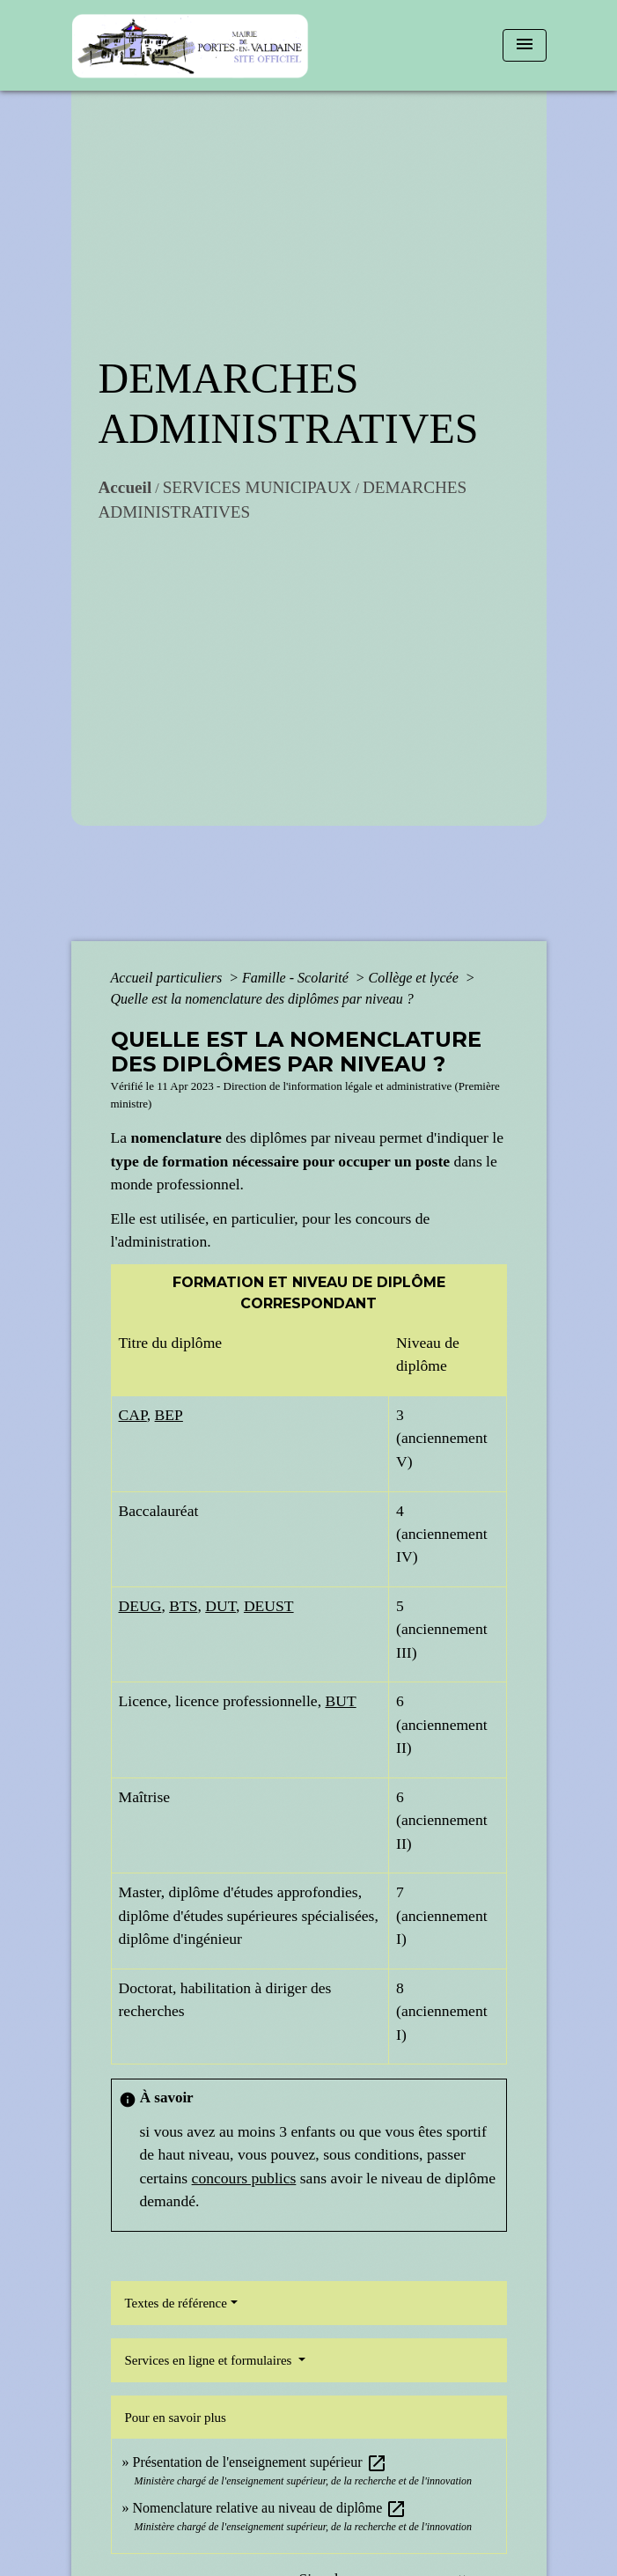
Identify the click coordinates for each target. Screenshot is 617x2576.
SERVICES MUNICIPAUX (257, 487)
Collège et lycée (415, 977)
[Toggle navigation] (525, 45)
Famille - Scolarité (297, 977)
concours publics (244, 2178)
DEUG (140, 1606)
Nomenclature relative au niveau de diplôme (270, 2507)
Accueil (125, 487)
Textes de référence (176, 2303)
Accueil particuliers (168, 977)
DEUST (269, 1606)
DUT (220, 1606)
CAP (133, 1415)
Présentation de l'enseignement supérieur (260, 2462)
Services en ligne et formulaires (210, 2360)
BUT (340, 1701)
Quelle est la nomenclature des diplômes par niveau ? (262, 998)
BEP (169, 1415)
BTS (183, 1606)
